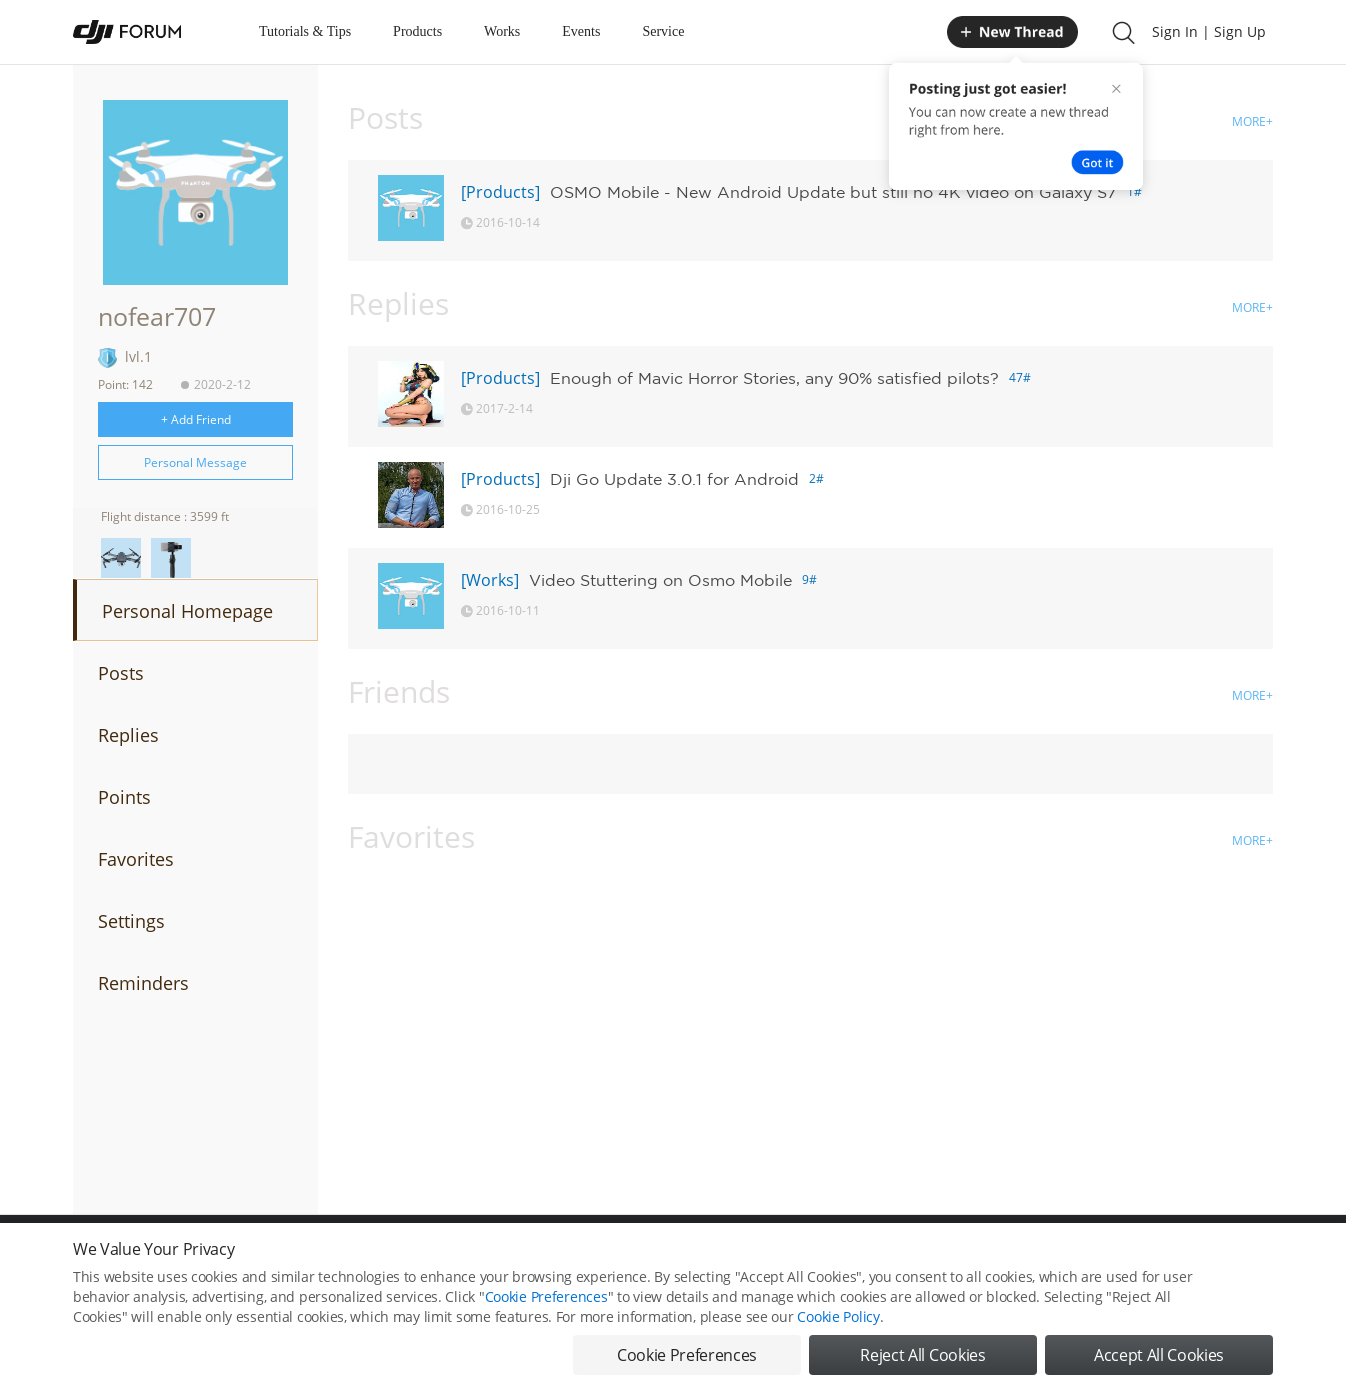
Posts (121, 673)
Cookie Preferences (546, 1302)
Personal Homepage (187, 611)
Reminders (143, 983)
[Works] (490, 580)
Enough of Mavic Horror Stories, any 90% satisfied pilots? (774, 378)
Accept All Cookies (1159, 1361)
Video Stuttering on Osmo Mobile (660, 580)
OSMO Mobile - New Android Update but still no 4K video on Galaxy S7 (833, 192)
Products (417, 31)
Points (124, 797)
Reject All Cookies (922, 1361)
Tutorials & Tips (305, 31)
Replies (128, 735)
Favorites (136, 859)
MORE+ (1252, 121)
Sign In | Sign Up (1209, 31)
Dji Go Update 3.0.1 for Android (674, 479)
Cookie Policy (838, 1322)
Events (581, 31)
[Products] (500, 192)
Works (502, 31)
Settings (131, 921)
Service (663, 31)
